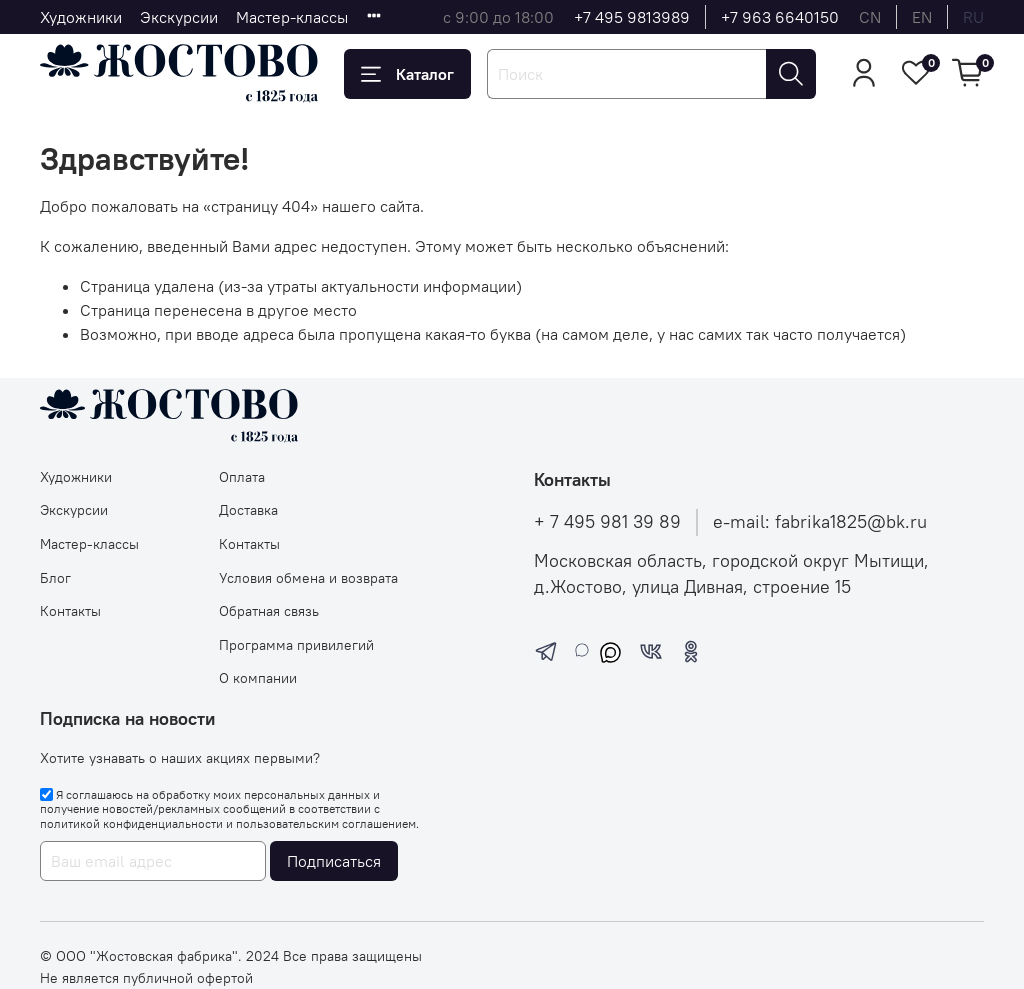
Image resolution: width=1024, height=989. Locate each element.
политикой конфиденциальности (131, 823)
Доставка (248, 510)
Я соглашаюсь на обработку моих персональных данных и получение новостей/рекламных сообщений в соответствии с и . (229, 809)
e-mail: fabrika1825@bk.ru (820, 522)
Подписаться (334, 861)
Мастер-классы (292, 17)
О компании (258, 678)
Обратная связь (269, 611)
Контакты (70, 611)
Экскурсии (179, 17)
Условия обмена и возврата (308, 578)
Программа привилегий (296, 645)
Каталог (407, 74)
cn (870, 17)
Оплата (242, 477)
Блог (55, 578)
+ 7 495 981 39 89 (607, 522)
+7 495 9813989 (632, 17)
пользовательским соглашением (326, 823)
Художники (81, 17)
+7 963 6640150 (780, 17)
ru (973, 17)
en (922, 17)
